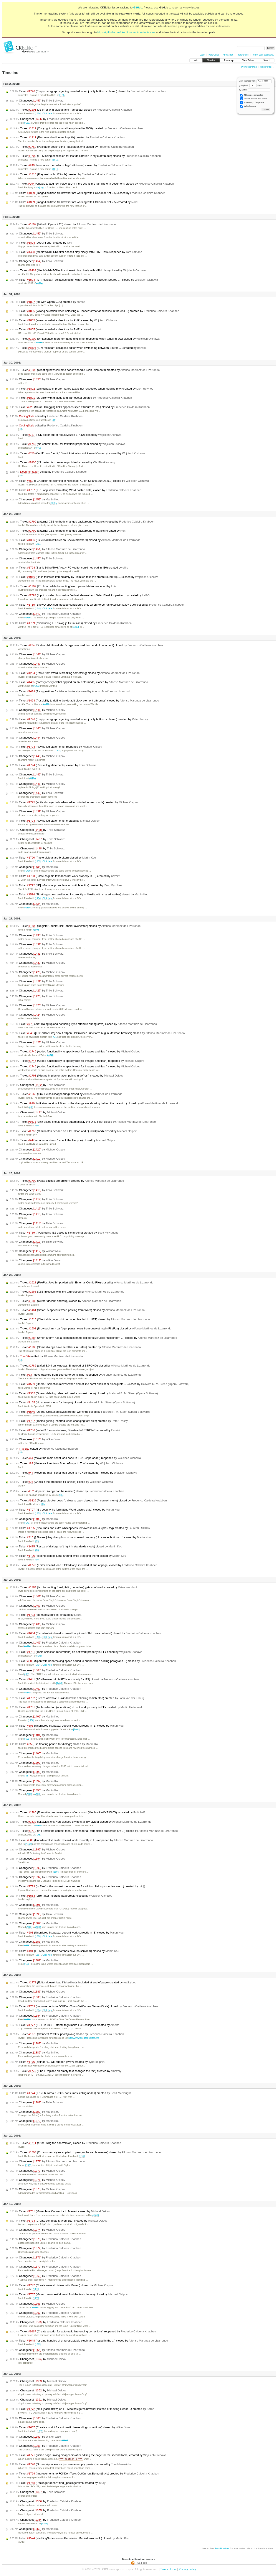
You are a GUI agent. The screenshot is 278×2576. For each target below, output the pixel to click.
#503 (26, 1739)
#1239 (28, 1844)
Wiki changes (248, 106)
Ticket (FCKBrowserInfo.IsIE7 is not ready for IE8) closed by (74, 1679)
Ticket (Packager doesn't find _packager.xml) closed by (72, 147)
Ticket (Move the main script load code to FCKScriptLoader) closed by (73, 1473)
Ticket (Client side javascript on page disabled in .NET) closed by (80, 1319)
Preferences (242, 55)
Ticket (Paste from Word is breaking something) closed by (75, 673)
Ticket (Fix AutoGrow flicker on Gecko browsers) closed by (75, 540)
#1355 (53, 503)
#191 (26, 1964)
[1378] (82, 2156)
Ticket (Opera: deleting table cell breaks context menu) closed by (84, 1393)
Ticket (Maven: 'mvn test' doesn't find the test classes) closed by (69, 2294)
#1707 (27, 1523)
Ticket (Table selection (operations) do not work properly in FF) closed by (76, 1652)
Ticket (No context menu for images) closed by (72, 1402)
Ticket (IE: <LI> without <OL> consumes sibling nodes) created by (70, 2093)
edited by (46, 416)
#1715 (27, 617)
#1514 (27, 907)
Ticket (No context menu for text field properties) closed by (68, 444)
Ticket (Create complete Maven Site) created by (58, 2220)
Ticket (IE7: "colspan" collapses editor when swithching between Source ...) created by (78, 348)
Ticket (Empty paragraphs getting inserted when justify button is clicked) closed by (88, 91)
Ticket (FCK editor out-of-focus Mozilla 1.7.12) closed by (65, 435)
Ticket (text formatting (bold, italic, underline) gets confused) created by (73, 1587)
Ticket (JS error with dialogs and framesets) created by (71, 398)
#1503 (46, 704)
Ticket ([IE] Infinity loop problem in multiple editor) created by (66, 885)
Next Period (265, 67)
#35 (55, 1037)
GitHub (137, 7)
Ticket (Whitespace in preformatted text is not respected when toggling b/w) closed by (85, 339)
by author (254, 90)
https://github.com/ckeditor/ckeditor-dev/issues (127, 32)
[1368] (36, 2289)
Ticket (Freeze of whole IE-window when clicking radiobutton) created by (77, 1698)
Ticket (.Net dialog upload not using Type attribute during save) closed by (83, 1024)
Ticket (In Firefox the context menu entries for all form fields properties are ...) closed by (94, 1831)
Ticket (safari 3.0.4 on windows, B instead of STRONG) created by (65, 1430)
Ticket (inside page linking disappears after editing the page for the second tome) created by (88, 2455)
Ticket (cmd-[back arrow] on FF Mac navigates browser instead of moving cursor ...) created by (82, 2409)
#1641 (27, 1692)
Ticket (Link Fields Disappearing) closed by (66, 1094)
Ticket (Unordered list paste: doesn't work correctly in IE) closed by (67, 1725)
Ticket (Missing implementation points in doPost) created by (66, 1075)
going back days (250, 85)
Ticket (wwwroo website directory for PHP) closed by (63, 320)
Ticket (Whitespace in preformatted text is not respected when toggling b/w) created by (81, 388)
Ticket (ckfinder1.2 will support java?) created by (57, 2062)
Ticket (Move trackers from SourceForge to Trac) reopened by (76, 1374)
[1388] (38, 1936)
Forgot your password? (263, 55)
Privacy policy (187, 2569)
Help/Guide (213, 55)
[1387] (38, 1955)
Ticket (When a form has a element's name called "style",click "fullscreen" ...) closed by (93, 1338)
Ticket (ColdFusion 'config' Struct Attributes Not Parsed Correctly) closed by (77, 453)
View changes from (255, 81)
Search (266, 60)
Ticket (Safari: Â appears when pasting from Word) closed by (77, 1310)
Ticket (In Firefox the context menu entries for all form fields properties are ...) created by (79, 1886)
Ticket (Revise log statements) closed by (53, 765)
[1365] (38, 2344)
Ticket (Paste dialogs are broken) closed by (53, 857)
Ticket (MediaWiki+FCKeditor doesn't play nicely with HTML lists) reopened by (76, 252)
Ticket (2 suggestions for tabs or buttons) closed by (70, 691)
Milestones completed (251, 95)
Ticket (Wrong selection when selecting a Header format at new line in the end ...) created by (94, 311)
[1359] (40, 2431)
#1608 (36, 930)
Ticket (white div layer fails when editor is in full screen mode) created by (74, 802)
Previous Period (249, 67)
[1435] (38, 861)
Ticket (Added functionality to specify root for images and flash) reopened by (77, 1061)
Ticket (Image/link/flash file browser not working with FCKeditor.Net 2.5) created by (74, 202)
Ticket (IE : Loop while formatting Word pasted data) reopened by (63, 586)
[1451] (38, 544)
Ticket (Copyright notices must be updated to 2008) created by (76, 128)
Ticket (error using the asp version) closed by (65, 2143)
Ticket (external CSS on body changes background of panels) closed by (82, 521)
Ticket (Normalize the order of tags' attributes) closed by (71, 165)
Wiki (196, 60)
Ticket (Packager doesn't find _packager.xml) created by (58, 2483)
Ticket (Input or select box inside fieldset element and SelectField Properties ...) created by (80, 595)
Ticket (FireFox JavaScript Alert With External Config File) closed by (81, 1282)
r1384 (29, 1794)
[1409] (38, 1513)
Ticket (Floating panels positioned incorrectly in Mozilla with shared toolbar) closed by (79, 894)
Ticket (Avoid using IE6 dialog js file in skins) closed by (71, 623)
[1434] (38, 898)
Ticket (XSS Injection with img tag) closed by (67, 1291)
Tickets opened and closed (253, 98)
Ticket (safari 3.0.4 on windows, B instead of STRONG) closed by (80, 1365)
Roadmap (228, 60)
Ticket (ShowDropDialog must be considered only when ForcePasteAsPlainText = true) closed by (97, 604)
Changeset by (36, 100)
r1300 (29, 1927)
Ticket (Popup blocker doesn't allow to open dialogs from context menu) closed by (88, 1500)
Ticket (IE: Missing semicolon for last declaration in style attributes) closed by (85, 156)
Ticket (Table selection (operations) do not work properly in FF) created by (76, 1707)
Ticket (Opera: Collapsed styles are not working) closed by (80, 1412)
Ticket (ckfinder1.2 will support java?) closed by (67, 2034)
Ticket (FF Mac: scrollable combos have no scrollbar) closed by (64, 1951)
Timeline (211, 60)
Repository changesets (252, 102)
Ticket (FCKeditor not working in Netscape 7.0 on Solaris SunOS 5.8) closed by (79, 481)
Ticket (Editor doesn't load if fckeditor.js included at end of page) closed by (83, 1565)
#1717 (62, 95)
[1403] (59, 1683)
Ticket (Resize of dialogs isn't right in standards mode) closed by (66, 1546)
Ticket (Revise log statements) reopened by (56, 747)
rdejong (40, 187)
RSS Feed (141, 2563)
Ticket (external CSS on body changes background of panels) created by (68, 531)
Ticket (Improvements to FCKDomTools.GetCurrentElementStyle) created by (84, 2474)
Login (202, 55)
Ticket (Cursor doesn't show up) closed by (65, 1301)
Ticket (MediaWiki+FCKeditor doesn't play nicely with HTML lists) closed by (78, 270)
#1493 (36, 686)
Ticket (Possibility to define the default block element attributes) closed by (84, 700)
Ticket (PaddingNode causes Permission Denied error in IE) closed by (69, 2538)
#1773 (95, 2215)
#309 (26, 1674)
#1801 (27, 123)
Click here (47, 113)
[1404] (38, 1665)
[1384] (38, 2010)
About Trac (228, 55)
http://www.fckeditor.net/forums (82, 2038)
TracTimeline (222, 2548)
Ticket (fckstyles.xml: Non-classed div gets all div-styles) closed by (80, 1822)
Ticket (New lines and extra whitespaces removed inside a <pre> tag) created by (80, 1528)
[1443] (58, 750)
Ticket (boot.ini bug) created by (41, 242)
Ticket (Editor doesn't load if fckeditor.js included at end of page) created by (73, 1982)
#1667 (64, 2440)
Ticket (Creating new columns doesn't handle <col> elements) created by (85, 370)
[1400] (31, 1720)
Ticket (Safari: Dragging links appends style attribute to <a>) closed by (80, 407)
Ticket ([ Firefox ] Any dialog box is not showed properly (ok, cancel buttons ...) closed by (80, 1537)
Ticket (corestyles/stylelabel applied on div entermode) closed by (79, 682)
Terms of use (168, 2569)
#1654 (27, 1646)
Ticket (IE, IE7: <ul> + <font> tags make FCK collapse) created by (64, 2025)
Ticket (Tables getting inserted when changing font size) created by (69, 1421)
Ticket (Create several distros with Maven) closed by (61, 2285)
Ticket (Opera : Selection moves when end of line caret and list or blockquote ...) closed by (100, 1384)
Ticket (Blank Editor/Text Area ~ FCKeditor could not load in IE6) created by (69, 567)
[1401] (76, 1729)
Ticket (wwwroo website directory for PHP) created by (55, 329)
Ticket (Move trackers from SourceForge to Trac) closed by (66, 1463)
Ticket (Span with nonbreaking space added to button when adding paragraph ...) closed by (93, 1661)
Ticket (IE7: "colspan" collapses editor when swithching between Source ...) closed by (84, 280)
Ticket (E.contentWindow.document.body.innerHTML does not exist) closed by (85, 1633)
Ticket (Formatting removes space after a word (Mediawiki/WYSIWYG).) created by (78, 1812)
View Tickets (248, 60)
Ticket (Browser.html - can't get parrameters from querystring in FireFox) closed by (90, 1328)
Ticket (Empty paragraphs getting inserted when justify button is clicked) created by (79, 719)
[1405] (38, 1637)
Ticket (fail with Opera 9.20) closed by (63, 224)
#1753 (38, 1835)
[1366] (56, 1872)
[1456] (38, 113)
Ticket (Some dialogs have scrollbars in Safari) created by (75, 1347)
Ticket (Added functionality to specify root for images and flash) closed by (75, 1051)
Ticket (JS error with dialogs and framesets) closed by (71, 109)
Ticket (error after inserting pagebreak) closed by (61, 1896)
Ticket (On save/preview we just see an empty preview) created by (71, 2464)
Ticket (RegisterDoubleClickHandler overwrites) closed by (75, 926)
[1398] (76, 627)
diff (54, 420)
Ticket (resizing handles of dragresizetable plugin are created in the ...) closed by (89, 2340)
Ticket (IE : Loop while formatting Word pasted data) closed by (75, 490)
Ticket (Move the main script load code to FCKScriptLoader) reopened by (75, 1458)
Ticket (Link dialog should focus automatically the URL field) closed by (83, 1122)
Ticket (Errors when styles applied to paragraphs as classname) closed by (85, 2152)
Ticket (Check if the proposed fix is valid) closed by (61, 1482)
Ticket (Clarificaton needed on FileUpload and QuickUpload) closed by (73, 1131)
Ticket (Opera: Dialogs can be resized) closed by (67, 1491)
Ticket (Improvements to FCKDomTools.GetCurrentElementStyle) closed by (84, 2006)
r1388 (38, 1794)
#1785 (39, 342)
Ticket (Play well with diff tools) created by (63, 174)
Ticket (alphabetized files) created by (45, 1615)
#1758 (39, 1656)
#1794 (32, 778)
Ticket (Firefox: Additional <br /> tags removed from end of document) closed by (86, 645)
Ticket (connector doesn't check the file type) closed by (63, 1140)
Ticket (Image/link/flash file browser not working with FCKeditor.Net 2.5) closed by (87, 193)
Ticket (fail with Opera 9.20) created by (47, 302)
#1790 (27, 871)
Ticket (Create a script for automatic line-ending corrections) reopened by (83, 2331)
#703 (38, 448)
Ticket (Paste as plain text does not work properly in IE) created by (65, 876)
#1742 (50, 1055)
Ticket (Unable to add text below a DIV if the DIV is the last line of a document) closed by (92, 183)
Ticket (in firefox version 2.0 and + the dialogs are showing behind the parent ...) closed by (94, 1103)
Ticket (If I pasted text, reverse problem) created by (62, 462)
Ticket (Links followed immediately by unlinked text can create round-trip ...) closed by (84, 577)
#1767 (35, 2307)
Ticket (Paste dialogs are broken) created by (67, 1181)
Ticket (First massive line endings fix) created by (67, 137)
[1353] (44, 2524)
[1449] (38, 608)
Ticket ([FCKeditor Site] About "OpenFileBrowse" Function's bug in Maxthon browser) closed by (97, 1033)
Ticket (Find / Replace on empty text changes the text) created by (65, 2071)
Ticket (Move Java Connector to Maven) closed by (60, 2211)
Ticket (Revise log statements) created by (54, 821)
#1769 (27, 2019)
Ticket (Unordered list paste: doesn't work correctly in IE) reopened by (81, 1840)
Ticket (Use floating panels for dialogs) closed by (54, 1744)
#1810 (55, 160)
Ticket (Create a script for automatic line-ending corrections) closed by (70, 2427)
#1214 (39, 283)
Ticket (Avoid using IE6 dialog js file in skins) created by (64, 1232)
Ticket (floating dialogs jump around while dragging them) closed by (68, 1556)
